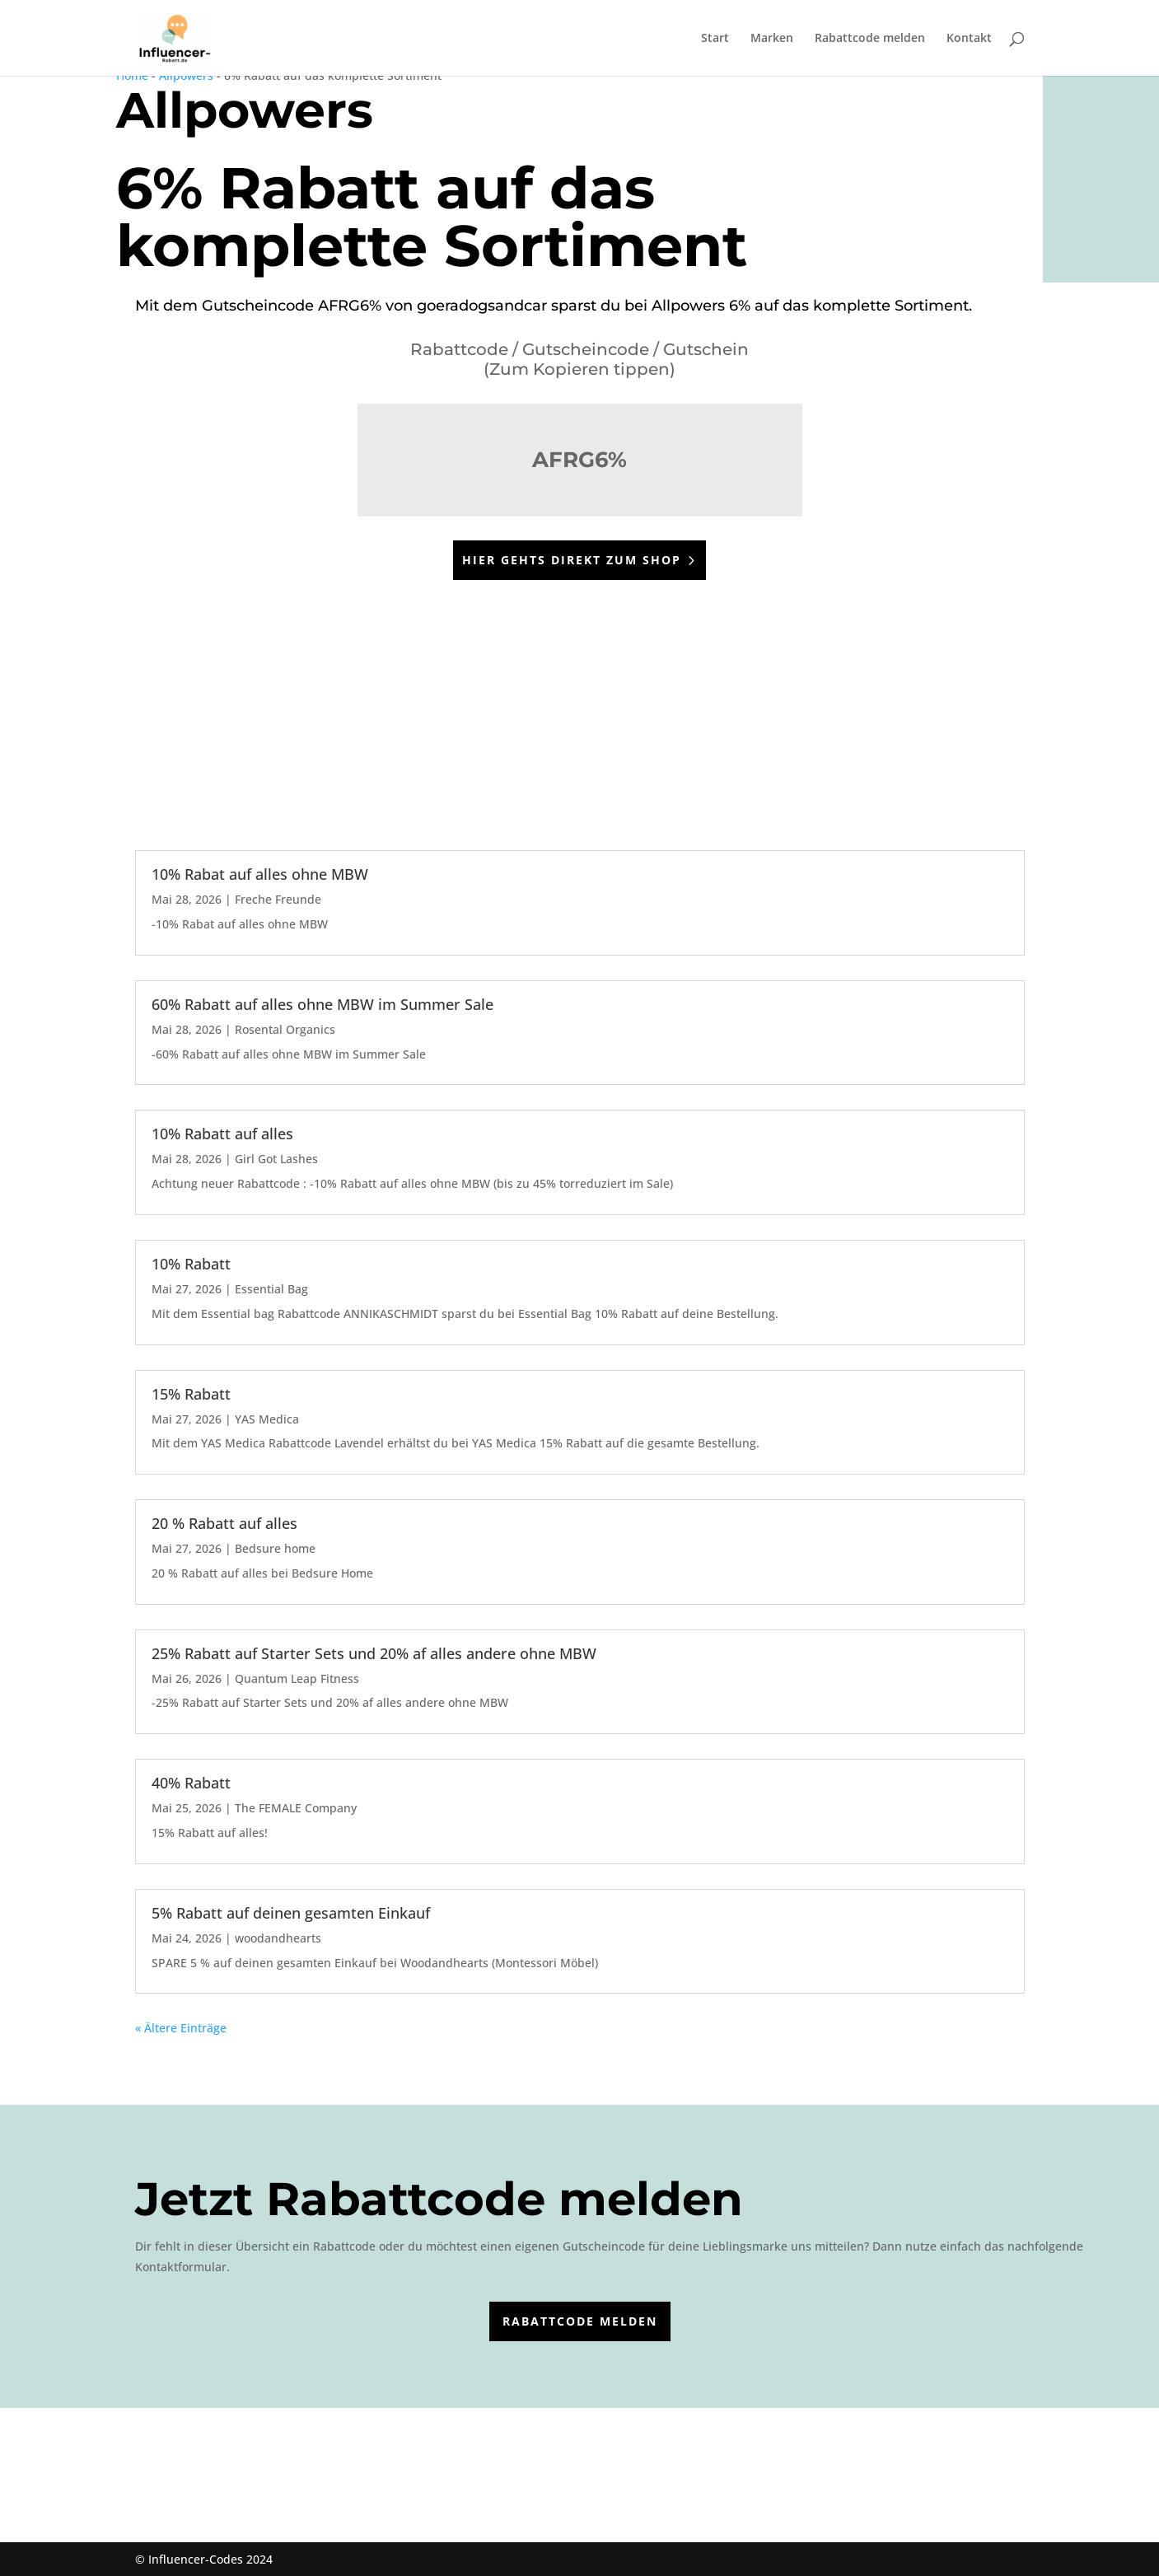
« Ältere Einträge (181, 2028)
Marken (771, 38)
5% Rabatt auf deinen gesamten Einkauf (291, 1913)
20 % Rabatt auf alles (224, 1523)
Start (715, 38)
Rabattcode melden (870, 38)
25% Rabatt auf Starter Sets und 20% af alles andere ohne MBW (374, 1653)
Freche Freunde (278, 899)
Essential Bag (271, 1289)
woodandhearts (278, 1938)
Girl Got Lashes (276, 1158)
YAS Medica (267, 1419)
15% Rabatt (191, 1394)
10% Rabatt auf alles (222, 1133)
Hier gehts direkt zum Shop (571, 560)
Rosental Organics (285, 1029)
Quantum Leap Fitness (297, 1678)
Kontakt (969, 38)
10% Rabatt (191, 1264)
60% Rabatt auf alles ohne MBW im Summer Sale (322, 1004)
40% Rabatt (191, 1783)
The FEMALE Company (296, 1808)
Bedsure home (275, 1548)
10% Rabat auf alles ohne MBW (260, 874)
